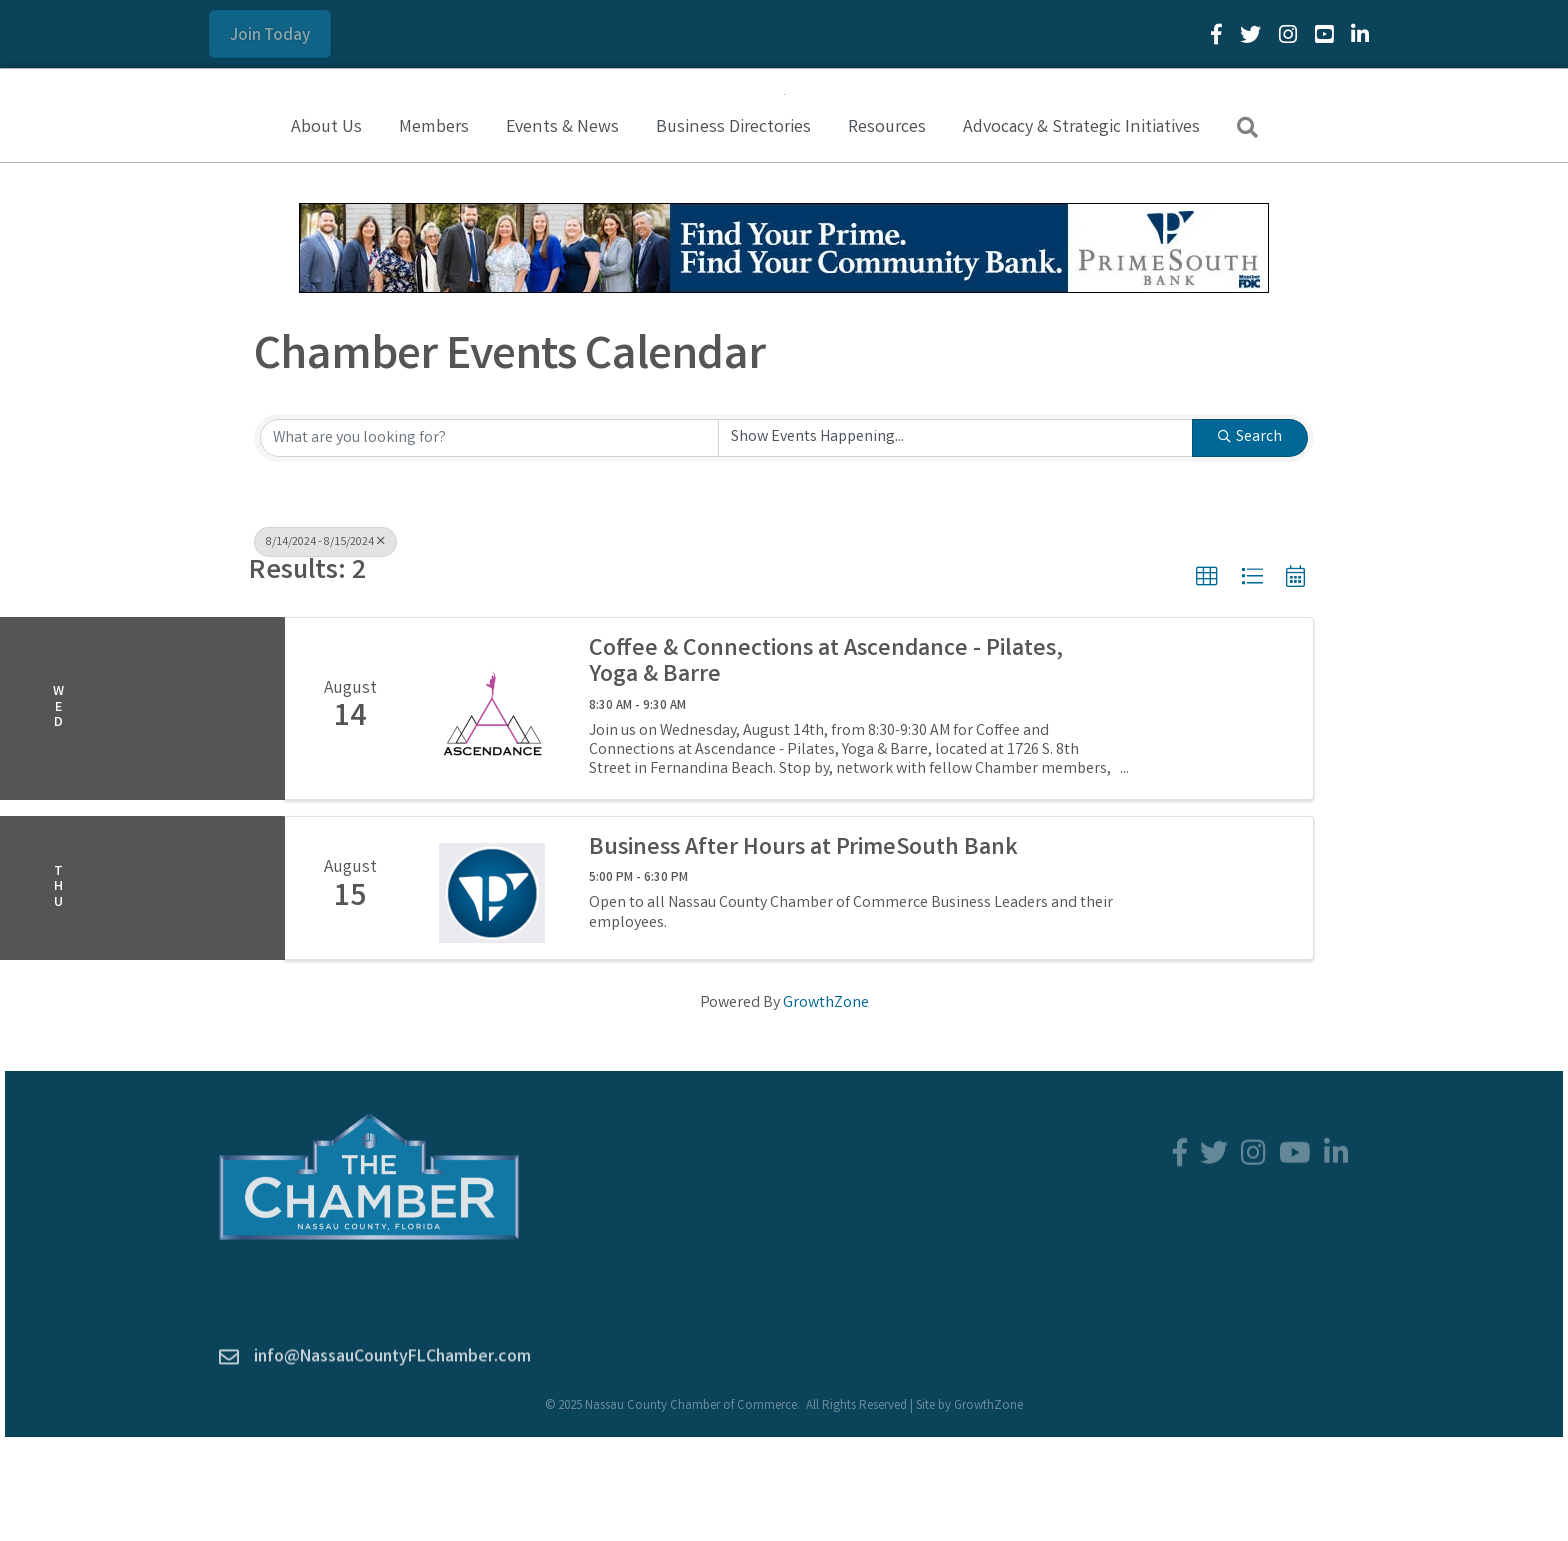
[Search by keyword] (489, 543)
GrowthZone (826, 1108)
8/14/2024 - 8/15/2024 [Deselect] (325, 647)
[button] (270, 34)
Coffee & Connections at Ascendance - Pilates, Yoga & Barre (826, 769)
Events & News (562, 233)
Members (434, 233)
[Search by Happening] (955, 543)
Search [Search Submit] (1250, 542)
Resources (887, 233)
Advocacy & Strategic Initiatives (1081, 233)
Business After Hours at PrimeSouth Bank (803, 955)
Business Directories (733, 233)
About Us (326, 233)
